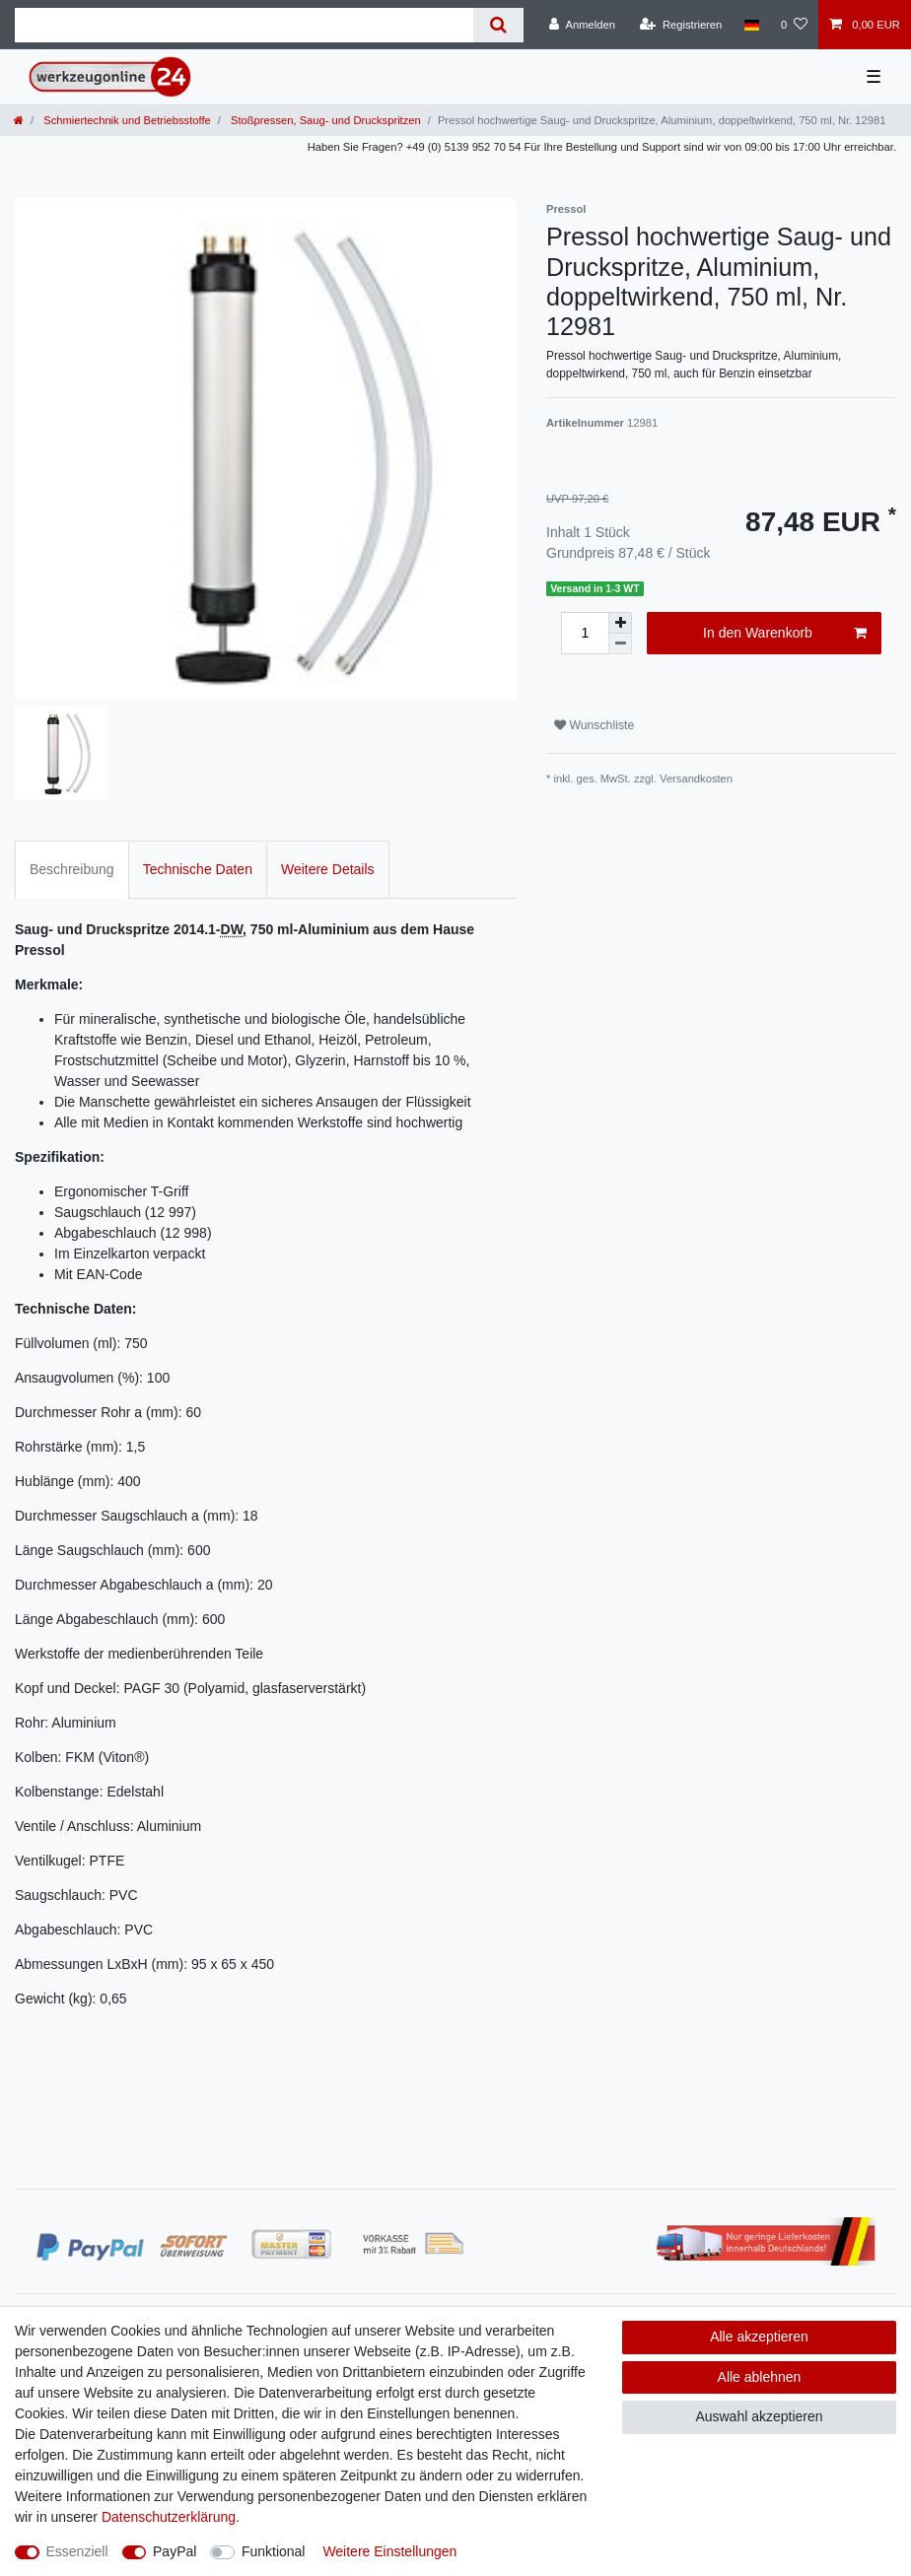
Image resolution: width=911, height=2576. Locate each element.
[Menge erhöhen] (620, 623)
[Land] (751, 24)
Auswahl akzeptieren (758, 2416)
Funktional (274, 2551)
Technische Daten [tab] (197, 869)
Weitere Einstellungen (389, 2551)
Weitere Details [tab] (328, 869)
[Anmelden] (582, 24)
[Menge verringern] (620, 644)
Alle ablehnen (760, 2377)
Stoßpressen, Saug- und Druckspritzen (324, 120)
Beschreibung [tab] (72, 869)
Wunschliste (594, 725)
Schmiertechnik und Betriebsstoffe (125, 120)
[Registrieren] (681, 24)
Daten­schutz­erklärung (169, 2517)
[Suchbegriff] (244, 25)
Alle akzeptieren (759, 2336)
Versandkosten (696, 778)
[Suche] (498, 25)
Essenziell (77, 2551)
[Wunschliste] (794, 24)
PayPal (174, 2551)
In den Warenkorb (785, 634)
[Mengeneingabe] (584, 633)
